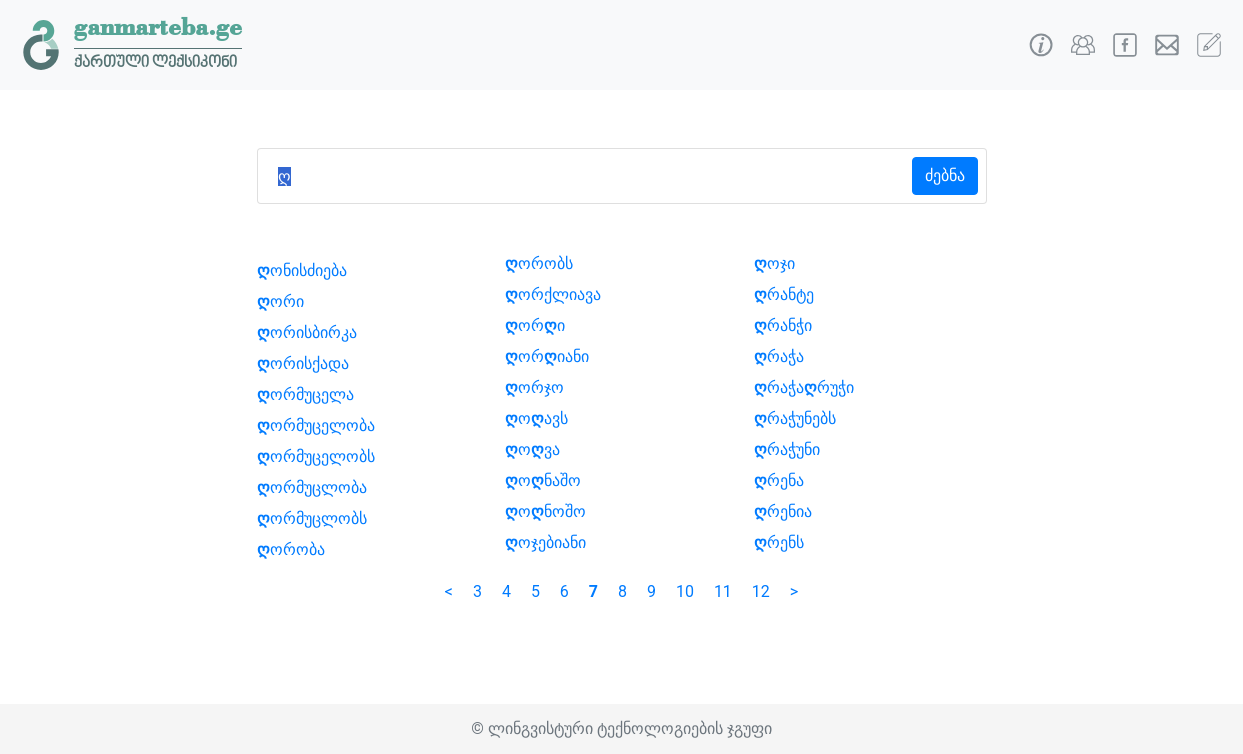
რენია (783, 511)
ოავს (536, 418)
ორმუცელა (305, 394)
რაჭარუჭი (804, 387)
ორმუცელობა (316, 425)
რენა (779, 480)
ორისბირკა (307, 332)
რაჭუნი (787, 449)
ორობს (539, 263)
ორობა (291, 549)
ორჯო (534, 387)
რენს (779, 542)
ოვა (532, 449)
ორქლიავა (553, 294)
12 (761, 591)
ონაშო (543, 480)
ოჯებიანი (545, 542)
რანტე (784, 294)
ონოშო (545, 511)
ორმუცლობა (312, 487)
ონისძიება (302, 270)
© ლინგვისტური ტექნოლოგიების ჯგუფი (621, 728)
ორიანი (547, 356)
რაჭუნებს (795, 418)
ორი (280, 301)
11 (723, 591)
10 (685, 591)
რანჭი (783, 325)
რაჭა (779, 356)
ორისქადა (303, 363)
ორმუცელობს (316, 456)
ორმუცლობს (312, 518)
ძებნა (945, 175)
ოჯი (774, 263)
